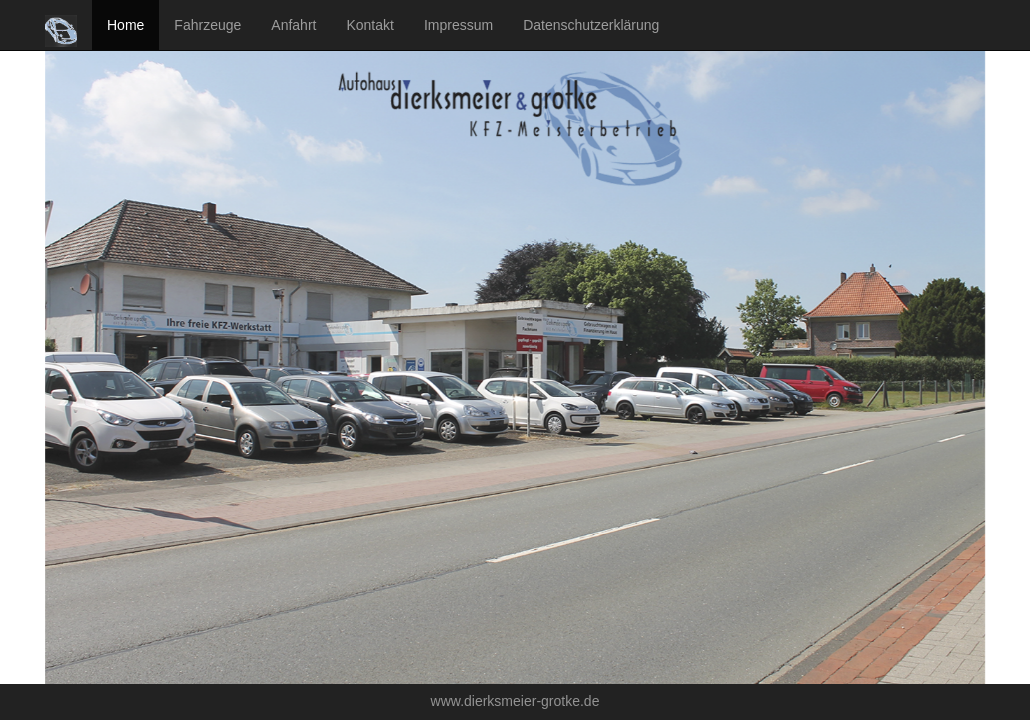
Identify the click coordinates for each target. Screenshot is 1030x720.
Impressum (458, 25)
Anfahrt (293, 25)
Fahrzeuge (207, 25)
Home (125, 25)
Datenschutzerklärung (591, 25)
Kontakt (369, 25)
